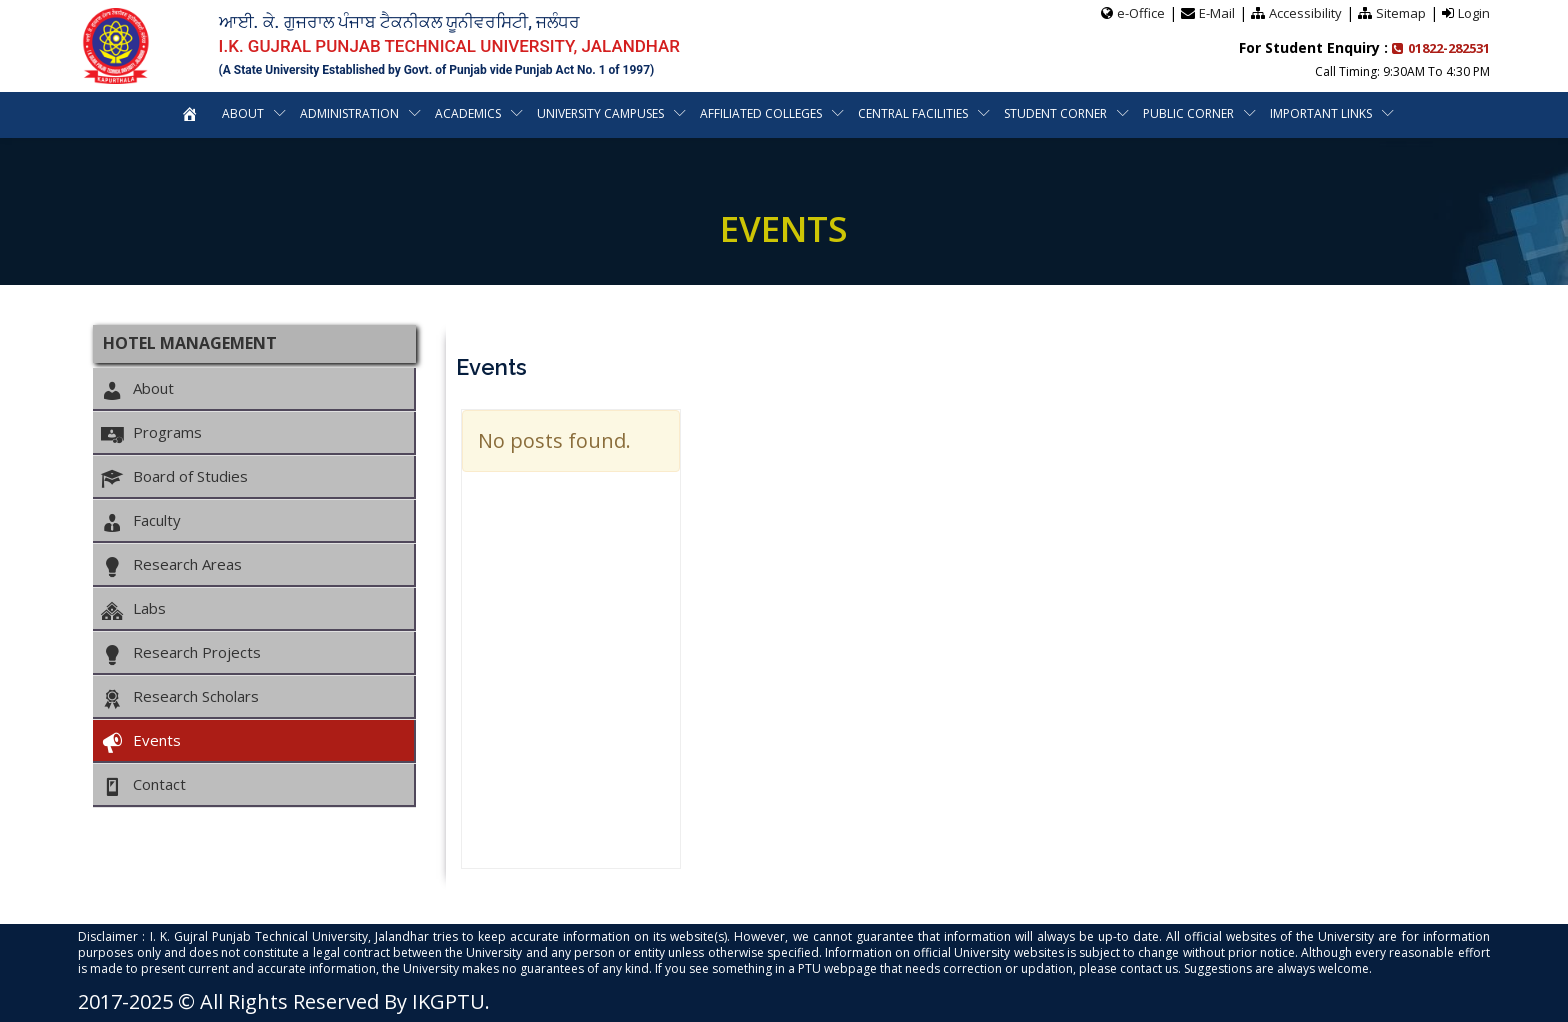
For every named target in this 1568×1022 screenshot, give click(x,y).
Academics (468, 113)
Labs (133, 609)
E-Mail (1217, 13)
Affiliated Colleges (761, 113)
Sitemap (1401, 13)
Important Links (1321, 113)
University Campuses (600, 113)
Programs (151, 433)
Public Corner (1188, 113)
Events (140, 741)
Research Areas (171, 565)
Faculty (140, 521)
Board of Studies (174, 477)
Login (1474, 13)
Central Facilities (913, 113)
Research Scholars (179, 697)
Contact (143, 785)
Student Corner (1055, 113)
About (243, 113)
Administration (349, 113)
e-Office (1141, 13)
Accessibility (1305, 13)
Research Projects (180, 653)
